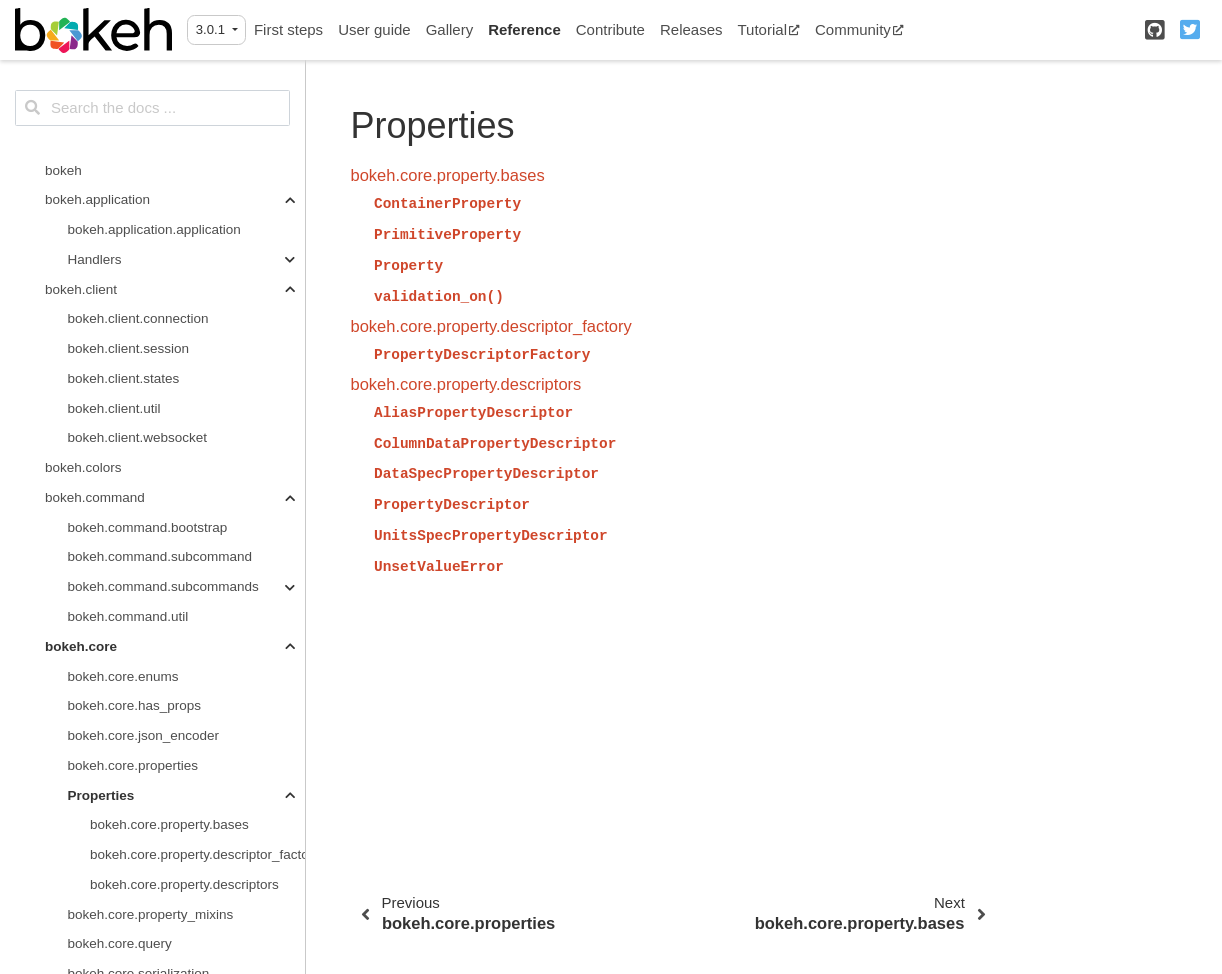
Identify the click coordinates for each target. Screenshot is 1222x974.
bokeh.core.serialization (139, 418)
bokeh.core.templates (132, 448)
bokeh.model (83, 775)
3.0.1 (212, 29)
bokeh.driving (85, 627)
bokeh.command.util (128, 61)
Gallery (450, 29)
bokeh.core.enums (123, 121)
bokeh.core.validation (132, 478)
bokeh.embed (86, 656)
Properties (101, 240)
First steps (288, 29)
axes (82, 865)
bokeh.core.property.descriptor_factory (197, 299)
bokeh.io (70, 716)
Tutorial (769, 29)
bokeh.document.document (149, 537)
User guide (374, 29)
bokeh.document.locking (141, 597)
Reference (524, 29)
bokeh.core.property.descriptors (184, 329)
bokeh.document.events (139, 567)
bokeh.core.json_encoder (144, 180)
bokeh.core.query (120, 388)
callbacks (96, 894)
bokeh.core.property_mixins (151, 359)
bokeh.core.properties (133, 210)
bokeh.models (87, 805)
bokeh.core (81, 91)
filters (84, 954)
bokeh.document (95, 507)
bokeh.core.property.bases (169, 269)
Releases (691, 29)
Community (859, 29)
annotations (103, 835)
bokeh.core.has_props (135, 150)
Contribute (610, 29)
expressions (104, 924)
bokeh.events (85, 686)
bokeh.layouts (86, 746)
